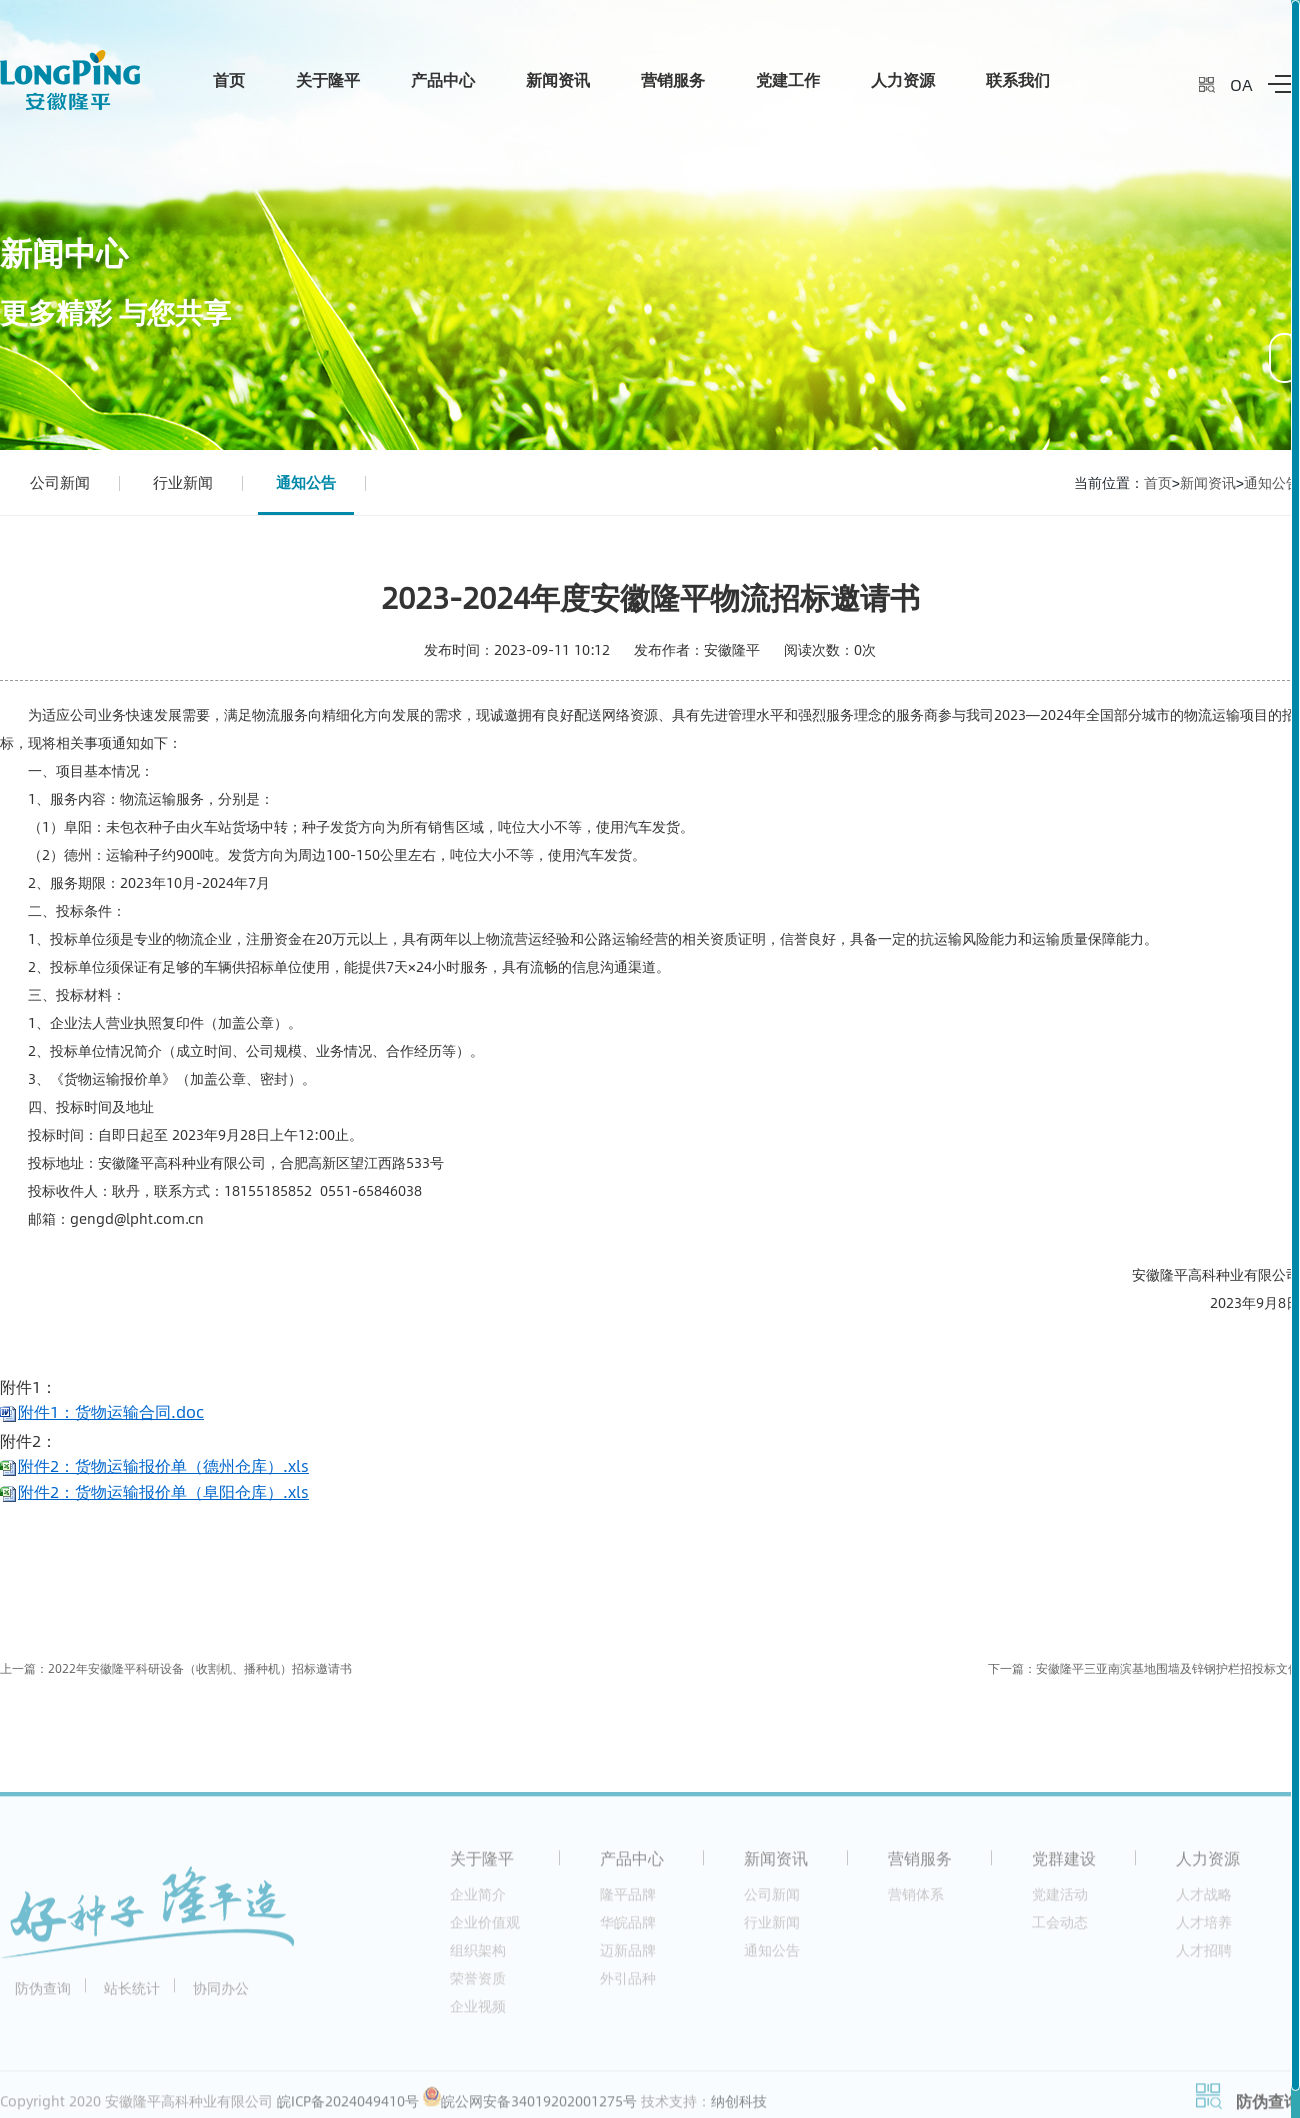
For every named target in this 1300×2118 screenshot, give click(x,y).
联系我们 (1018, 79)
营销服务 (673, 79)
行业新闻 (183, 482)
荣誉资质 (478, 1985)
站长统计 (132, 1995)
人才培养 (1204, 1929)
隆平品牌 (628, 1901)
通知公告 (306, 482)
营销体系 (916, 1901)
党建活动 (1060, 1901)
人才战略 (1204, 1901)
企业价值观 (485, 1929)
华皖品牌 (628, 1929)
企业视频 (478, 2013)
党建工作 (788, 79)
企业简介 (478, 1901)
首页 (229, 79)
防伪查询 (43, 1995)
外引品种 (628, 1985)
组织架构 (478, 1957)
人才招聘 (1204, 1957)
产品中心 (443, 79)
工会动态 (1060, 1929)
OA (1241, 84)
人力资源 (903, 79)
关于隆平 (328, 79)
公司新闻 (60, 482)
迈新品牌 (628, 1957)
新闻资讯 (558, 79)
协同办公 (221, 1995)
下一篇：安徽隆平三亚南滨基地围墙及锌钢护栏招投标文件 (1144, 1668)
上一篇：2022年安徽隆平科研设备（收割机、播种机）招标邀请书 (176, 1668)
